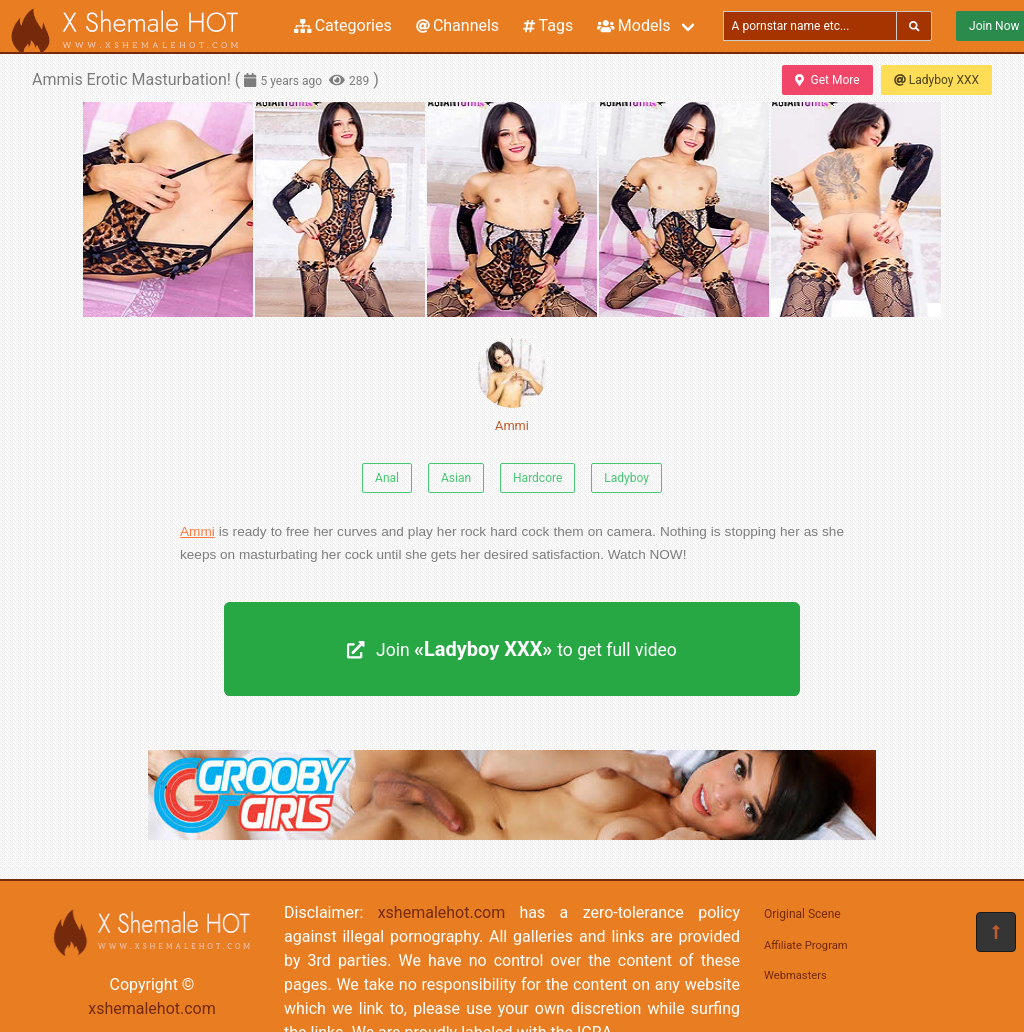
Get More (827, 80)
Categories (343, 25)
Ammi (512, 385)
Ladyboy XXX (936, 80)
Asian (456, 478)
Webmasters (795, 975)
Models (633, 25)
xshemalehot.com (152, 1008)
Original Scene (802, 914)
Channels (457, 25)
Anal (387, 478)
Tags (548, 25)
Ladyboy (626, 478)
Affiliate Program (806, 945)
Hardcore (537, 478)
